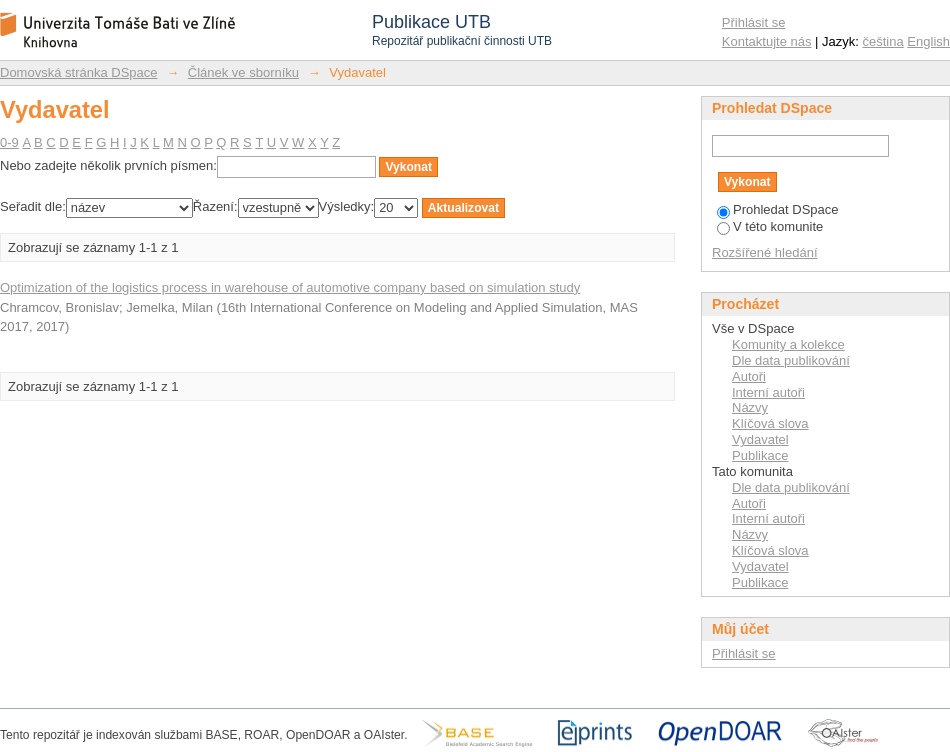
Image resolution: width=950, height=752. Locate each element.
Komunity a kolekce (788, 344)
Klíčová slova (770, 423)
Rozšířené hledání (765, 252)
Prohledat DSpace (778, 209)
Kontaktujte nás (767, 41)
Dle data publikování (791, 360)
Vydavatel (760, 439)
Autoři (749, 376)
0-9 (9, 142)
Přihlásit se (754, 22)
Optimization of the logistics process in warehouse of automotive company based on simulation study (290, 287)
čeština (883, 41)
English (928, 41)
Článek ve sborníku (243, 72)
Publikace (760, 455)
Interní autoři (768, 392)
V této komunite (770, 226)
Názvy (750, 407)
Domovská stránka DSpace (79, 72)
